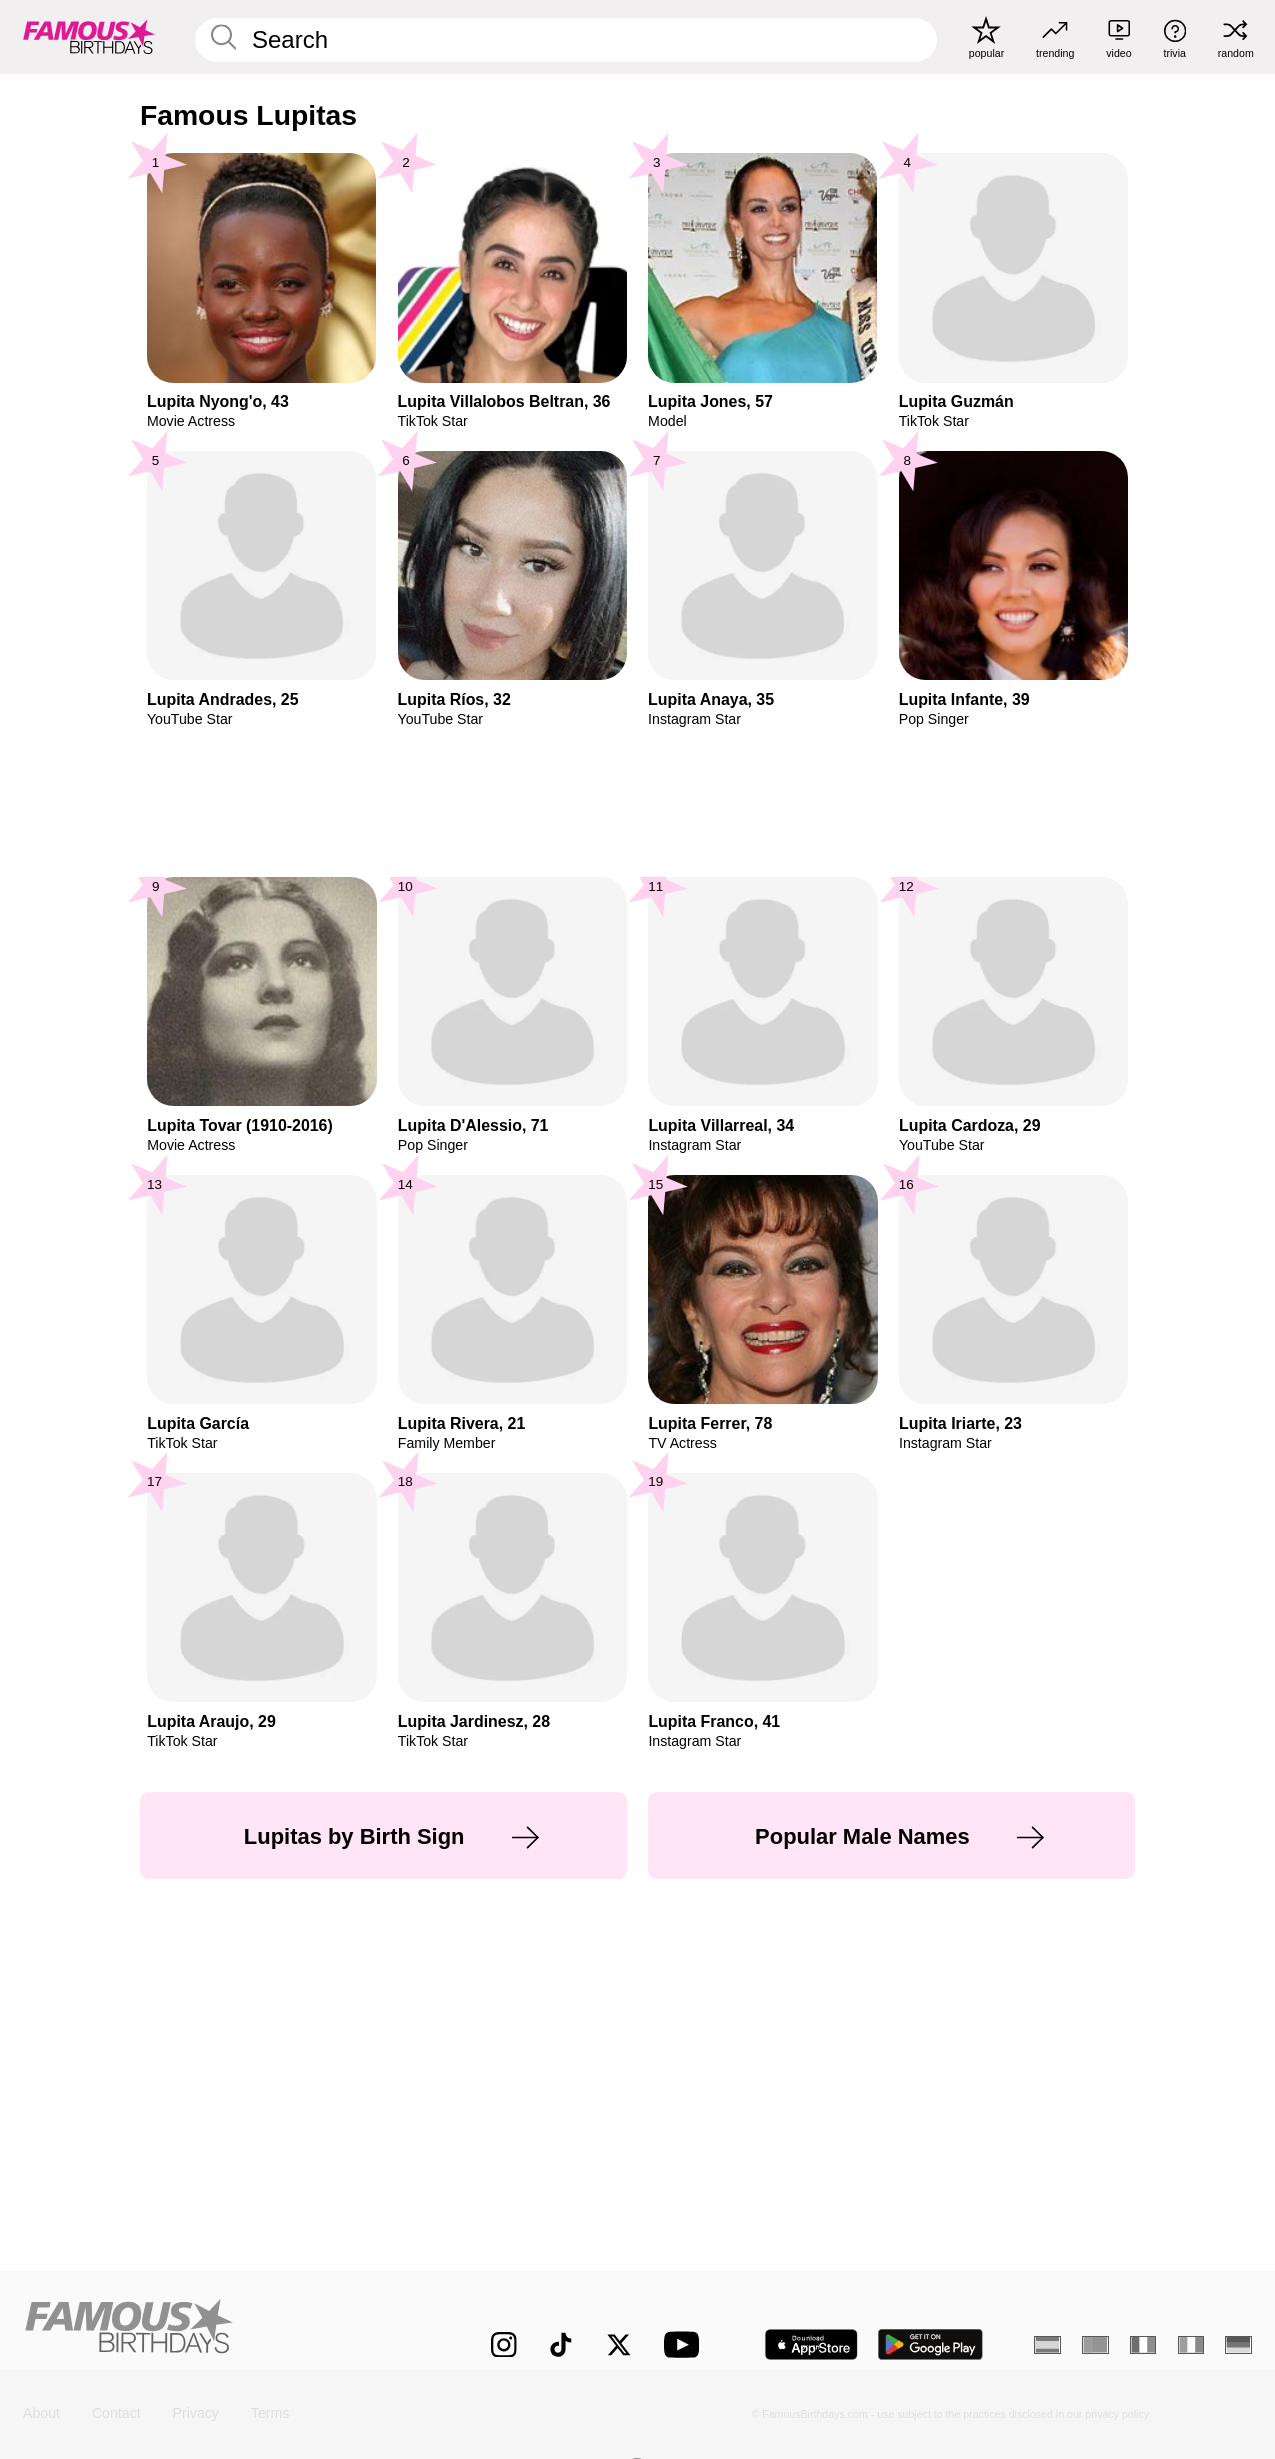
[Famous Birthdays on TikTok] (561, 2345)
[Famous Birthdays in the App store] (811, 2344)
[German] (1238, 2345)
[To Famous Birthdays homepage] (89, 37)
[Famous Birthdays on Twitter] (619, 2345)
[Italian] (1191, 2345)
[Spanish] (1047, 2345)
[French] (1143, 2345)
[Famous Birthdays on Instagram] (504, 2345)
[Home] (220, 2330)
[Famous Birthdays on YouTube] (686, 2344)
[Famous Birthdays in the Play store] (930, 2344)
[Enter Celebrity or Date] (566, 40)
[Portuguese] (1095, 2345)
